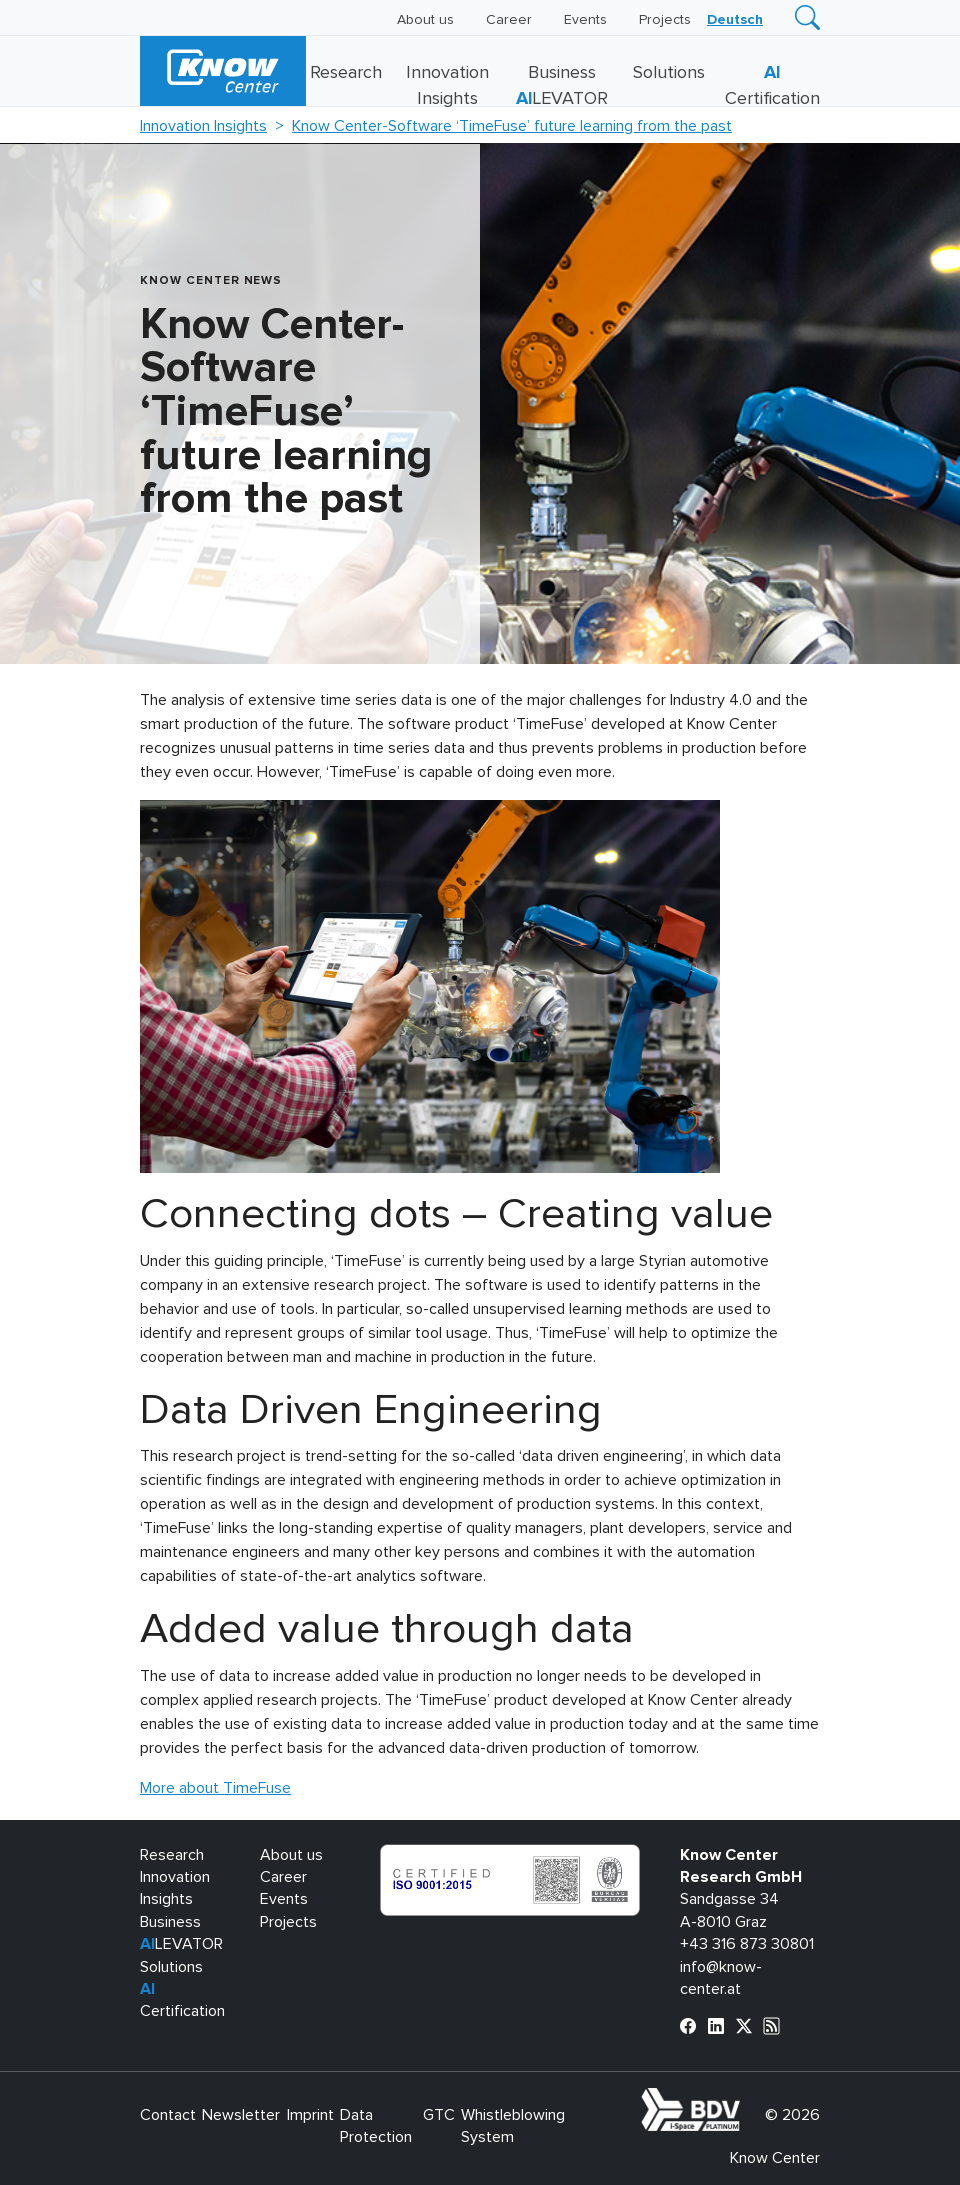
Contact (168, 2115)
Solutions (669, 73)
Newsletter (241, 2115)
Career (509, 20)
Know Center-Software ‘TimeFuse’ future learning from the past (512, 126)
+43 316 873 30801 (747, 1944)
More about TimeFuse (215, 1788)
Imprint (310, 2115)
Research (346, 73)
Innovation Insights (203, 126)
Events (585, 20)
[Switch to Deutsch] (735, 20)
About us (425, 20)
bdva (744, 2099)
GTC (439, 2115)
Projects (665, 20)
